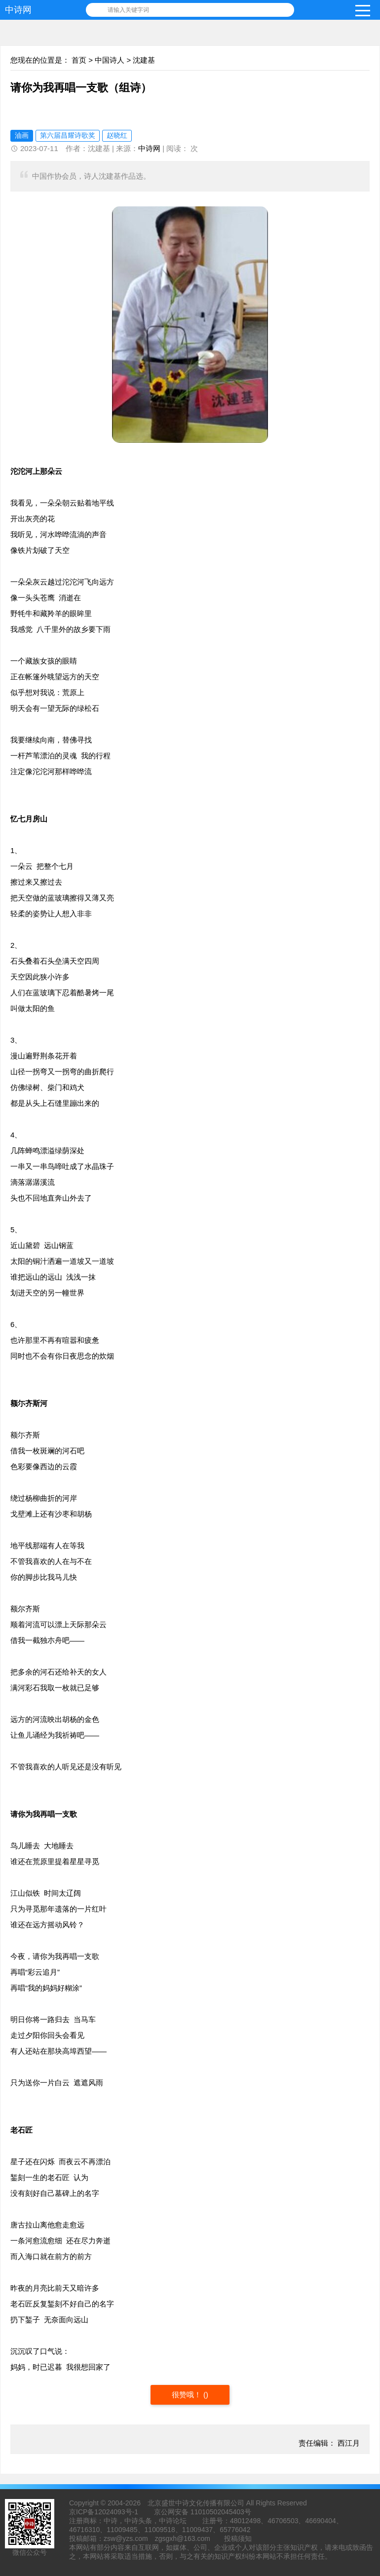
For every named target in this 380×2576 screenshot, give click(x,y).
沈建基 (144, 60)
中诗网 (18, 10)
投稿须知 (238, 2538)
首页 (79, 60)
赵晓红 (117, 135)
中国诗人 (109, 60)
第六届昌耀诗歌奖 (67, 135)
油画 (22, 135)
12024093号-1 (116, 2512)
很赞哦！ (187, 2394)
